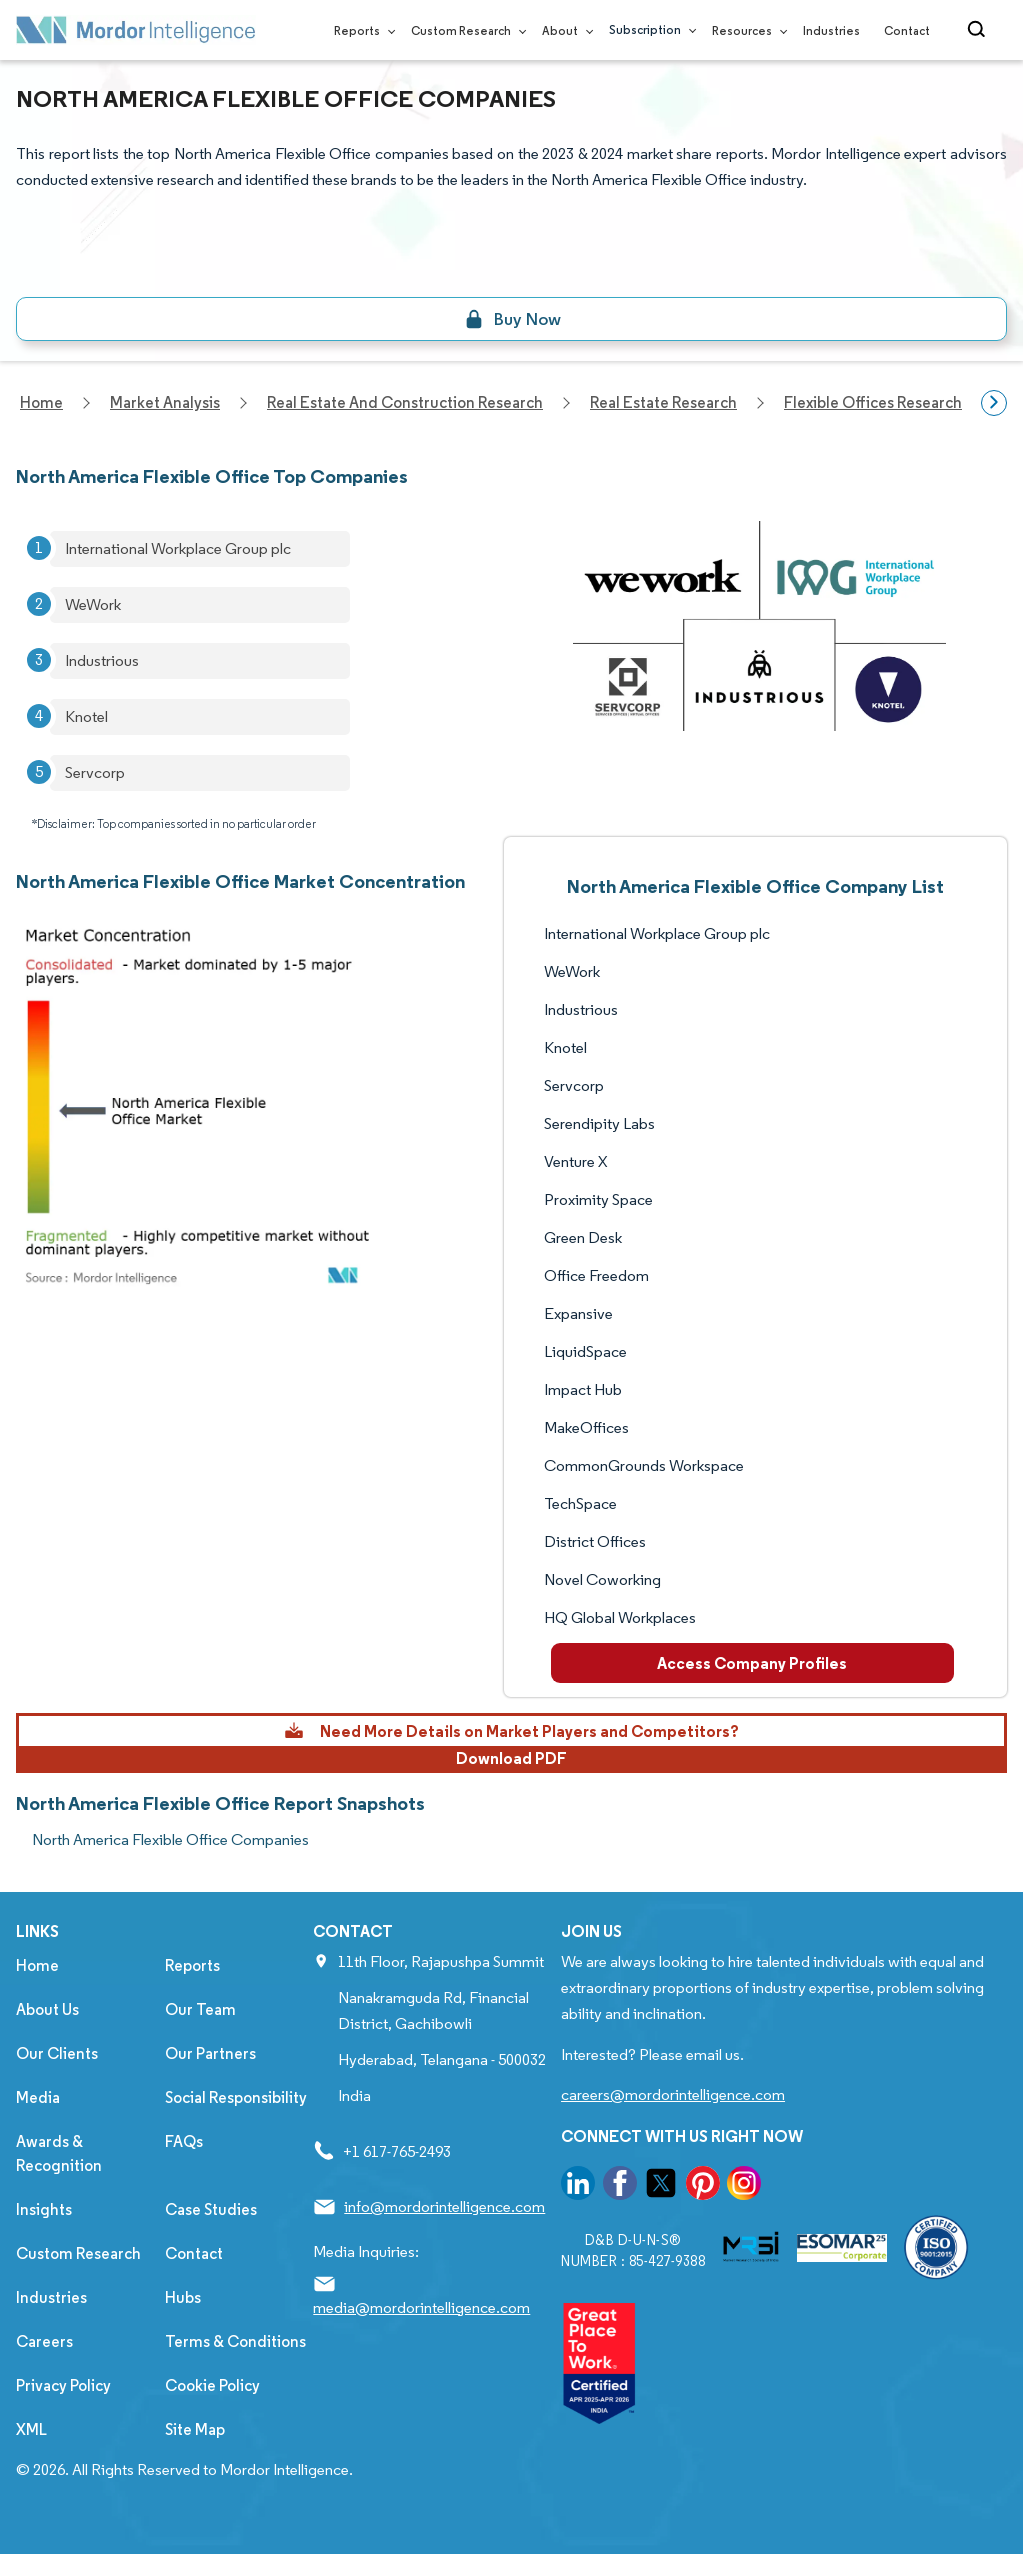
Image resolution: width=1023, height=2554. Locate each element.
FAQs (184, 2141)
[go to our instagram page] (744, 2186)
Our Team (200, 2009)
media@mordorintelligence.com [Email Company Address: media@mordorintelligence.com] (421, 2307)
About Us (47, 2009)
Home (37, 1965)
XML (31, 2429)
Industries (831, 30)
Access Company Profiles (752, 1663)
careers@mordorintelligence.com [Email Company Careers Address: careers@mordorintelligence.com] (673, 2094)
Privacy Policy (63, 2385)
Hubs (183, 2297)
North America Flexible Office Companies (170, 1839)
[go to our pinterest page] (703, 2186)
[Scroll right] (994, 403)
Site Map (195, 2429)
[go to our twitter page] (661, 2186)
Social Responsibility (236, 2097)
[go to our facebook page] (620, 2186)
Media (38, 2097)
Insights (44, 2209)
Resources (745, 30)
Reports (360, 30)
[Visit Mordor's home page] (136, 30)
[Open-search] (979, 30)
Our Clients (57, 2053)
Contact (907, 30)
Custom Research (464, 30)
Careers (44, 2341)
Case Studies (211, 2209)
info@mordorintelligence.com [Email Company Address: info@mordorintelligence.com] (444, 2206)
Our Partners (210, 2053)
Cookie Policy (212, 2385)
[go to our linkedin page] (578, 2186)
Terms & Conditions (235, 2341)
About (563, 30)
